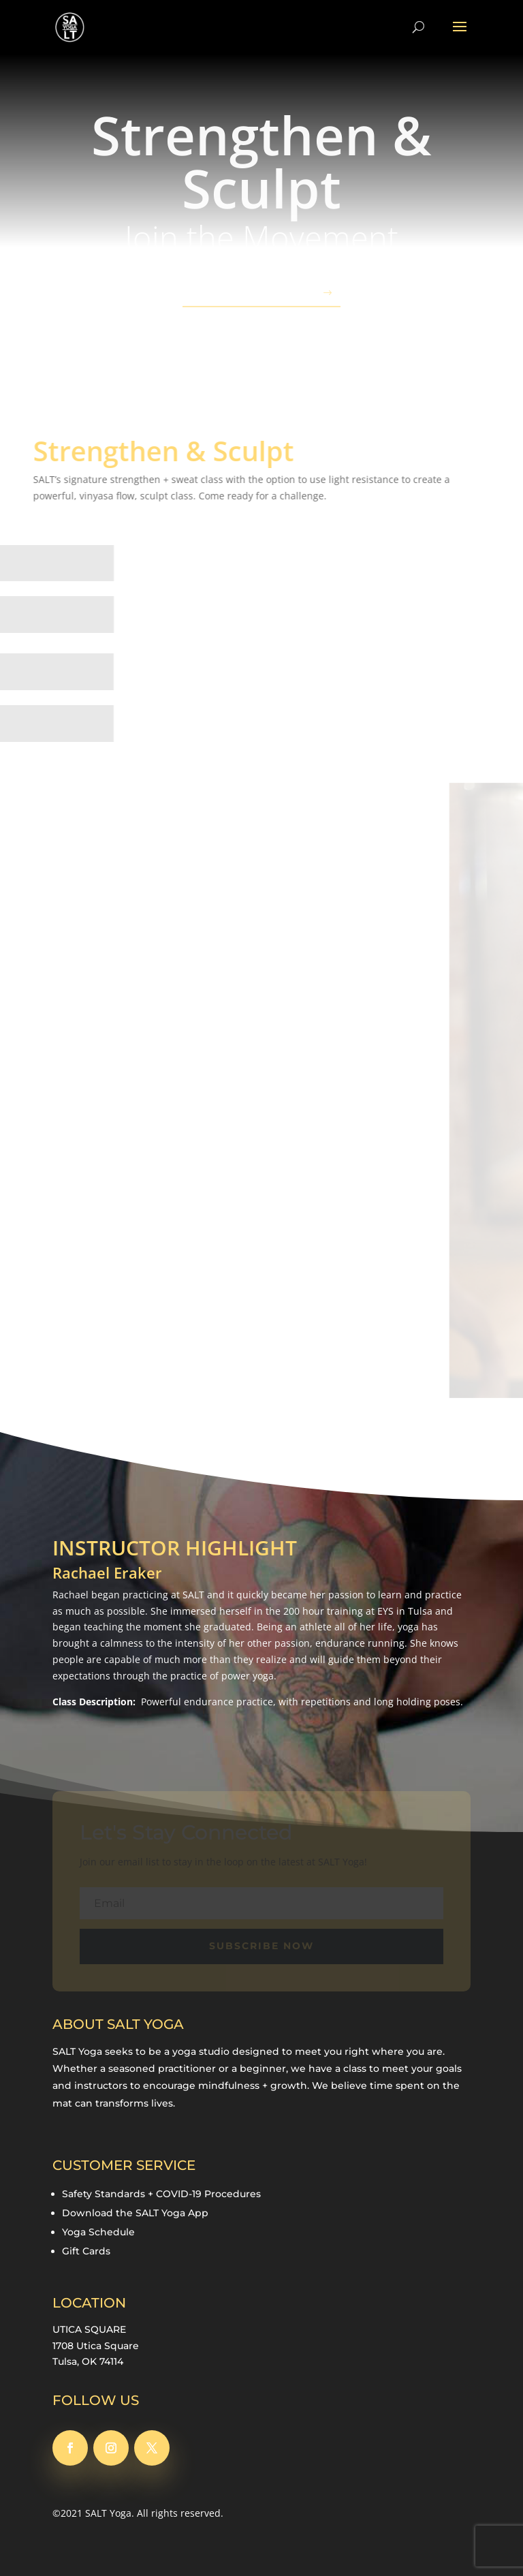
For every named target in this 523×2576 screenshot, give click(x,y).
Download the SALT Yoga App (135, 2213)
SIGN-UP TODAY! (254, 292)
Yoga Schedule (98, 2232)
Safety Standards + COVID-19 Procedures (161, 2194)
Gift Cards (86, 2251)
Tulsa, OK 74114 (87, 2361)
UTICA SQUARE (89, 2329)
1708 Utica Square (95, 2346)
